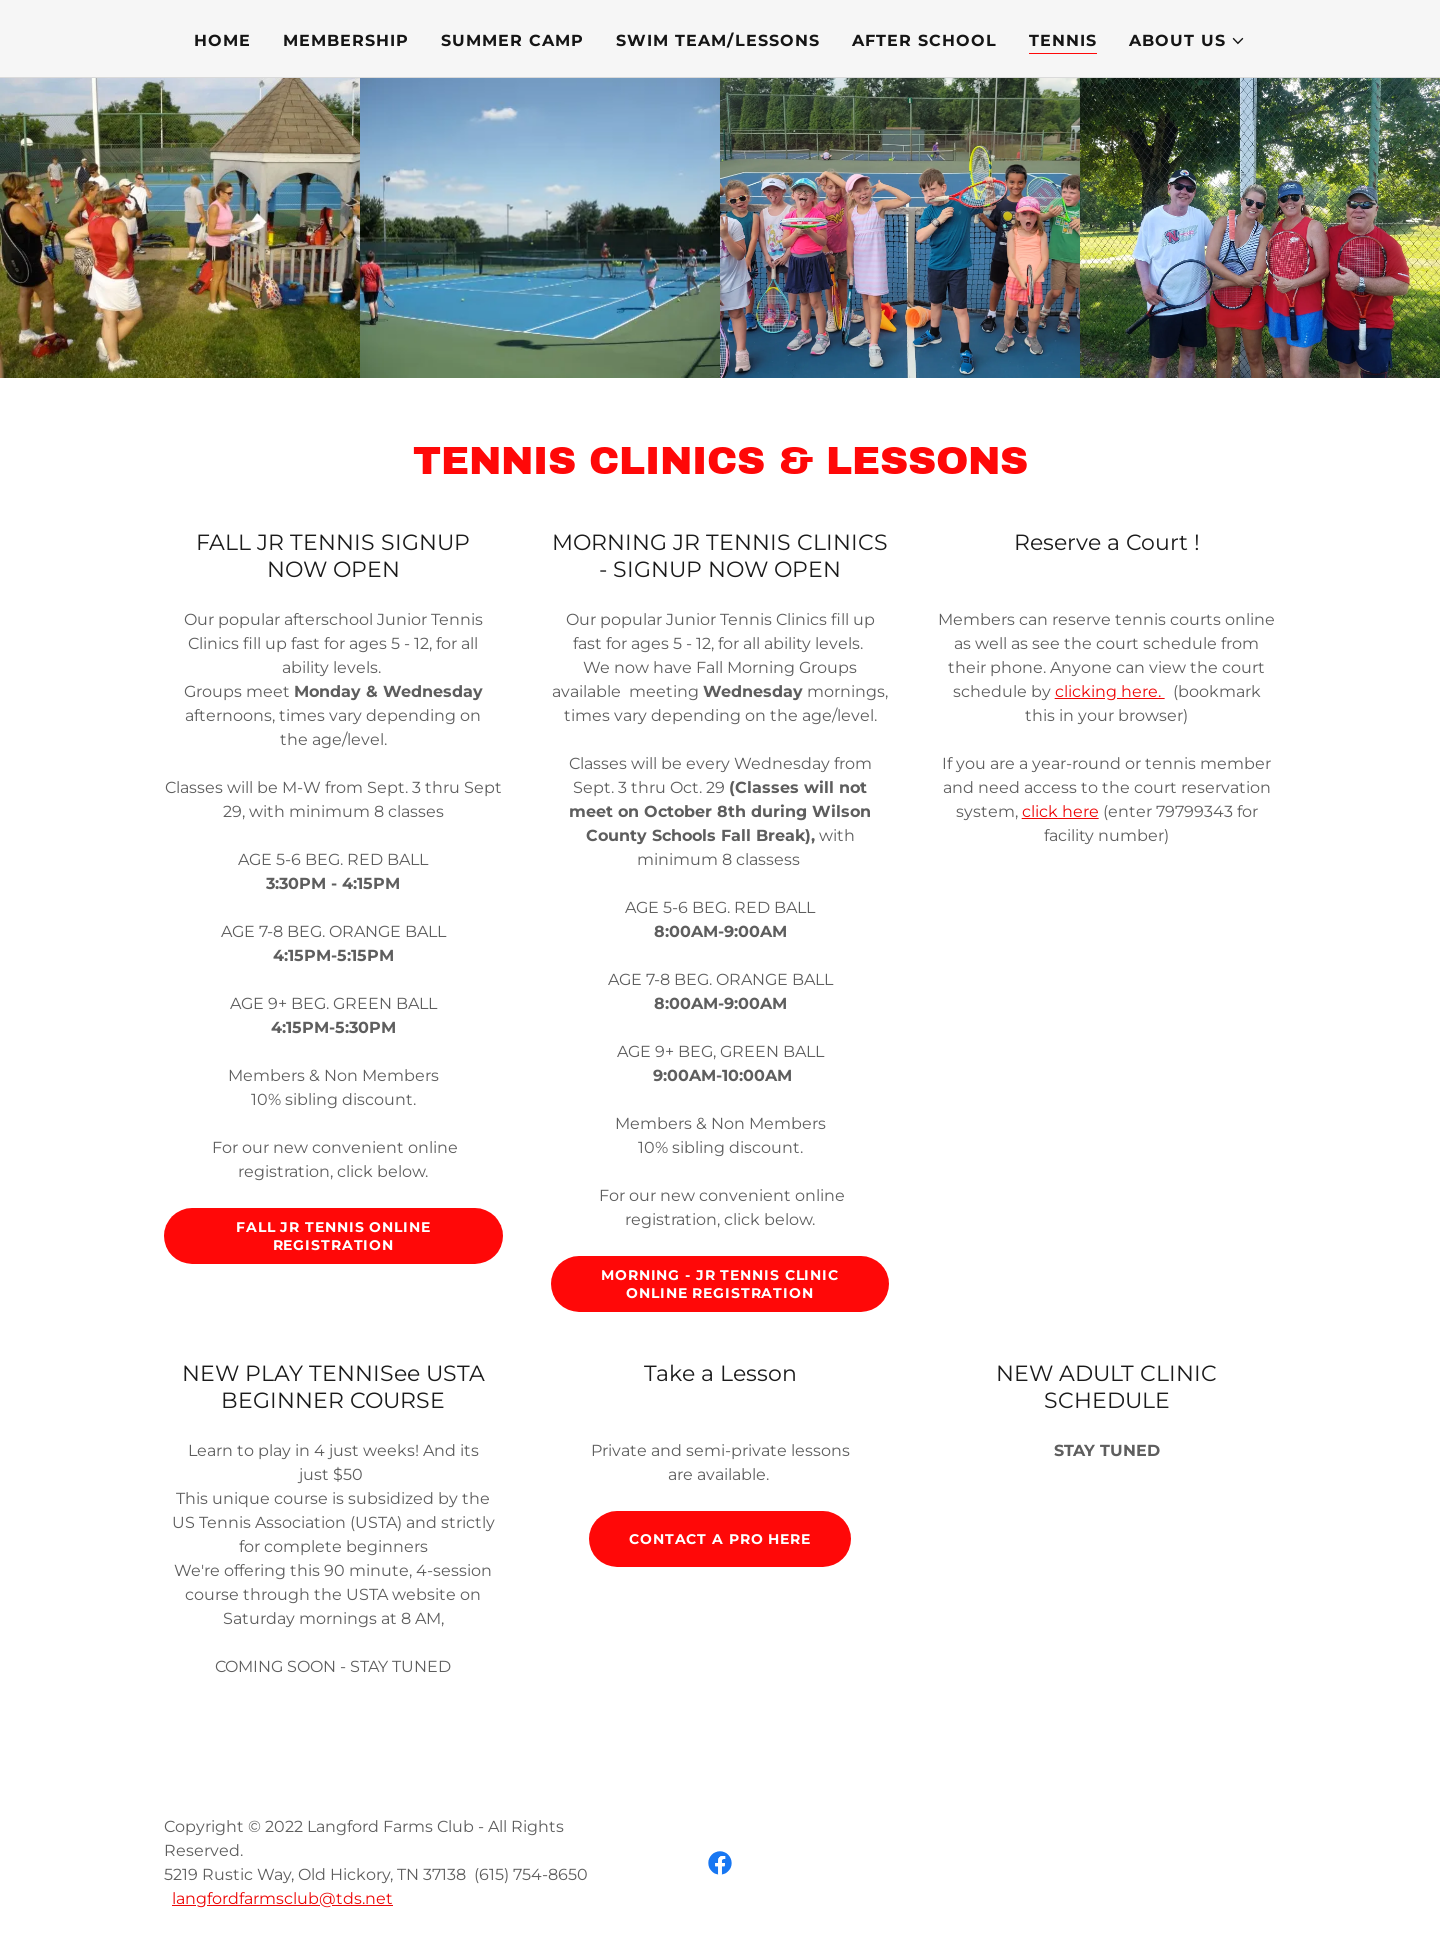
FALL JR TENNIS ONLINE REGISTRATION (333, 1236)
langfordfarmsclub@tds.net (282, 1898)
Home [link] (222, 40)
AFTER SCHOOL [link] (924, 40)
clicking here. (1110, 691)
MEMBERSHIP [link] (346, 40)
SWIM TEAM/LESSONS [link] (717, 40)
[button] (1187, 41)
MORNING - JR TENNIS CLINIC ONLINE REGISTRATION (720, 1284)
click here (1060, 811)
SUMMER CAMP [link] (512, 40)
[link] (720, 1863)
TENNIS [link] (1063, 40)
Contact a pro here (720, 1539)
